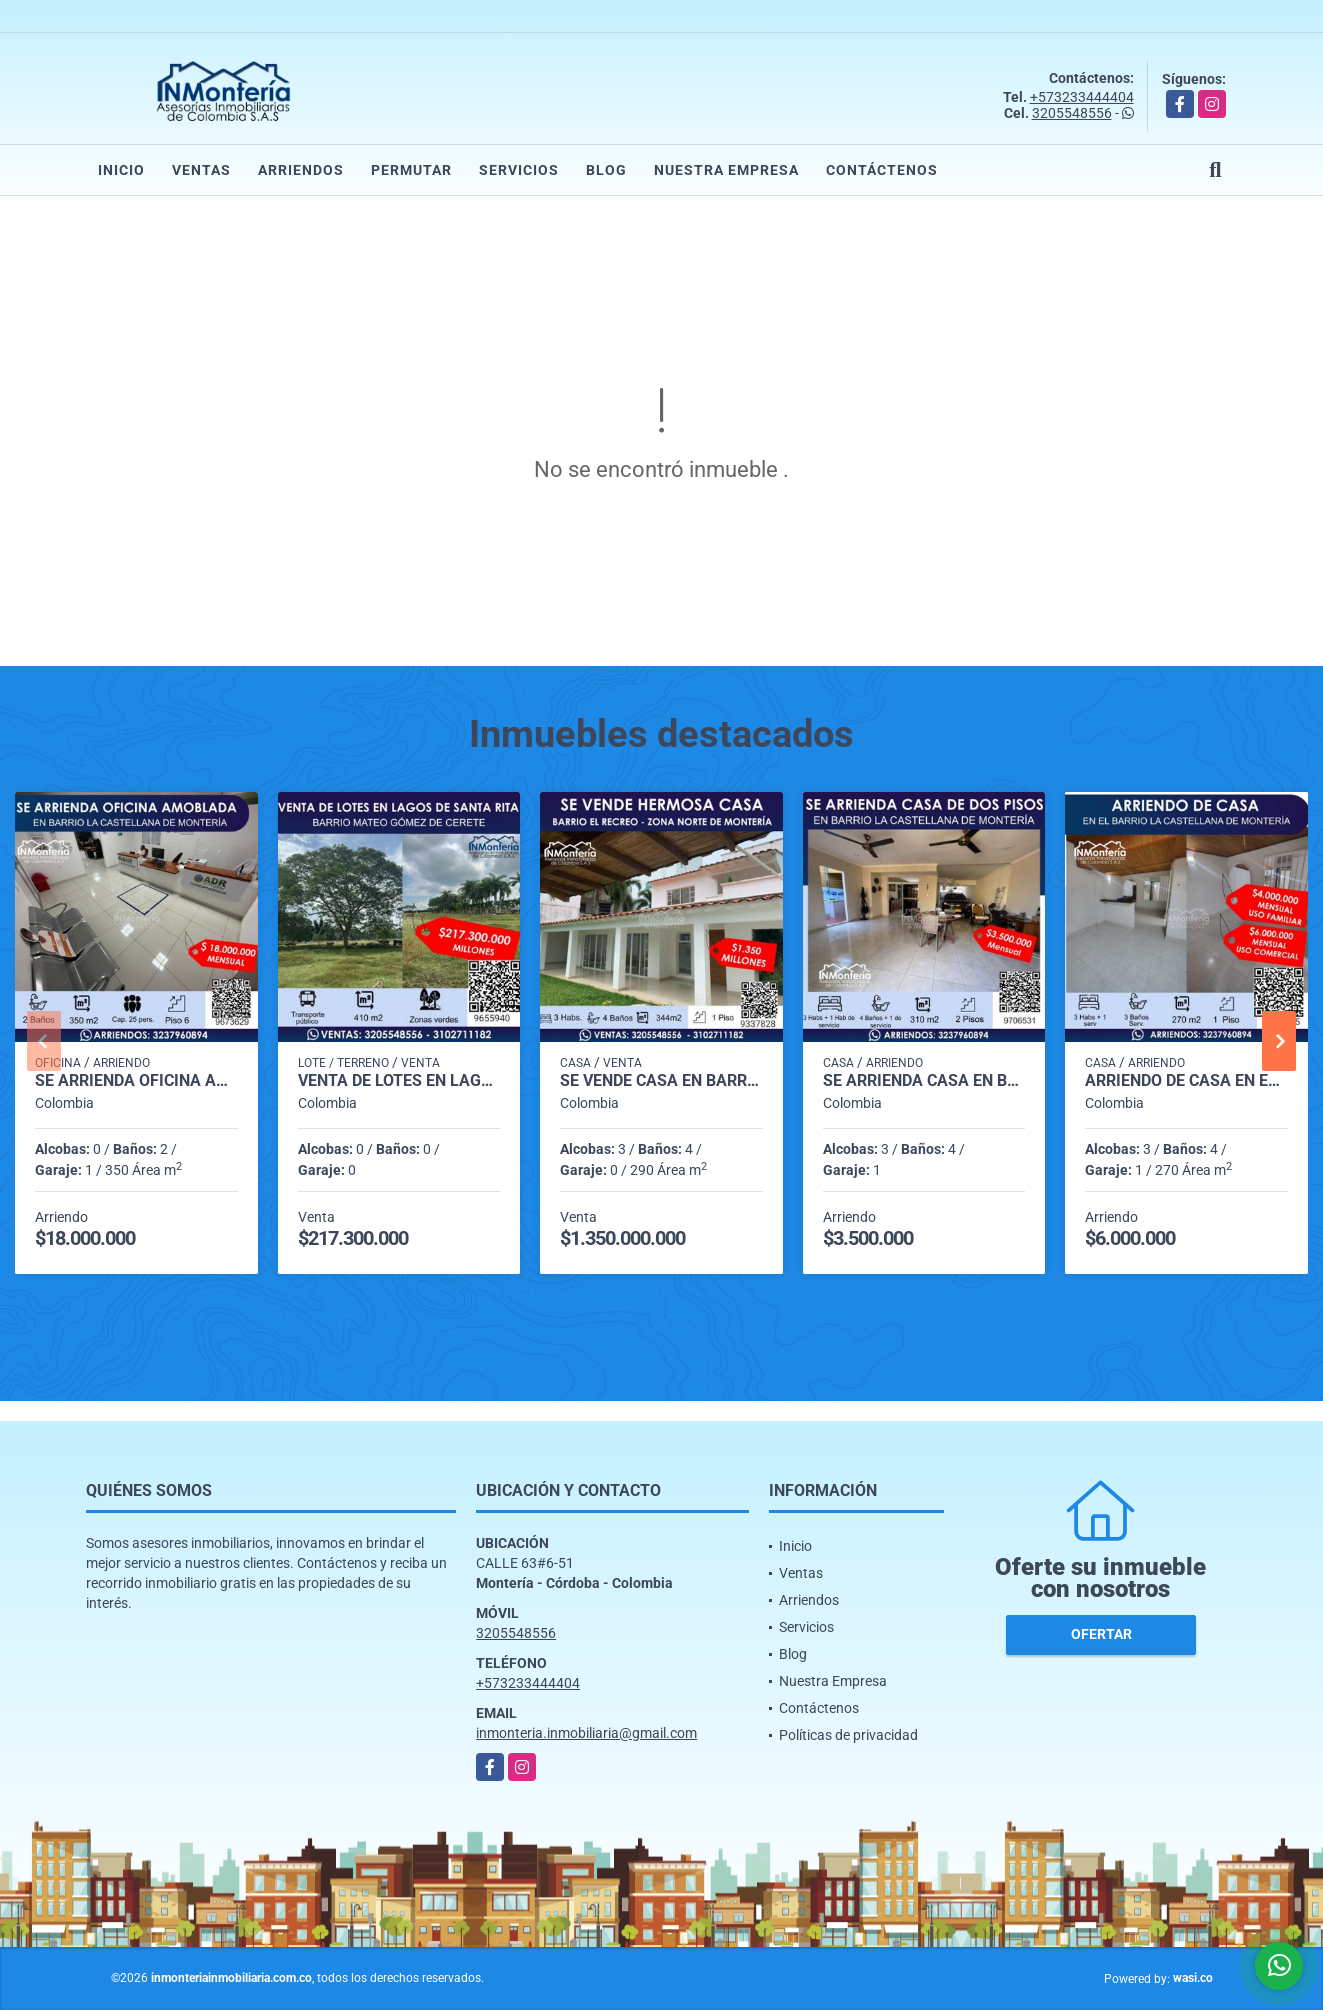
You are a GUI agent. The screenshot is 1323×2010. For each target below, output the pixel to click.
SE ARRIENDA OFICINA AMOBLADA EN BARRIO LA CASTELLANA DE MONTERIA (136, 1081)
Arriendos (301, 170)
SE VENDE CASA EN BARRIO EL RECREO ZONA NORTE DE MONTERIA (661, 1081)
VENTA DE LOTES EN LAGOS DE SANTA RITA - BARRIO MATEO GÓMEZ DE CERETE (399, 1081)
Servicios (519, 170)
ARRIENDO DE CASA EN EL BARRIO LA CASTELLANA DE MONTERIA (1186, 1081)
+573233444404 (1082, 97)
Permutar (411, 170)
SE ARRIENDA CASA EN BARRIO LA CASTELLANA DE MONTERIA (924, 1081)
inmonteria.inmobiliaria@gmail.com (586, 1733)
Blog (606, 170)
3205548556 (1072, 113)
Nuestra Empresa (726, 170)
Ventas (201, 170)
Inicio (121, 170)
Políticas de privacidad (848, 1735)
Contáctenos (882, 170)
